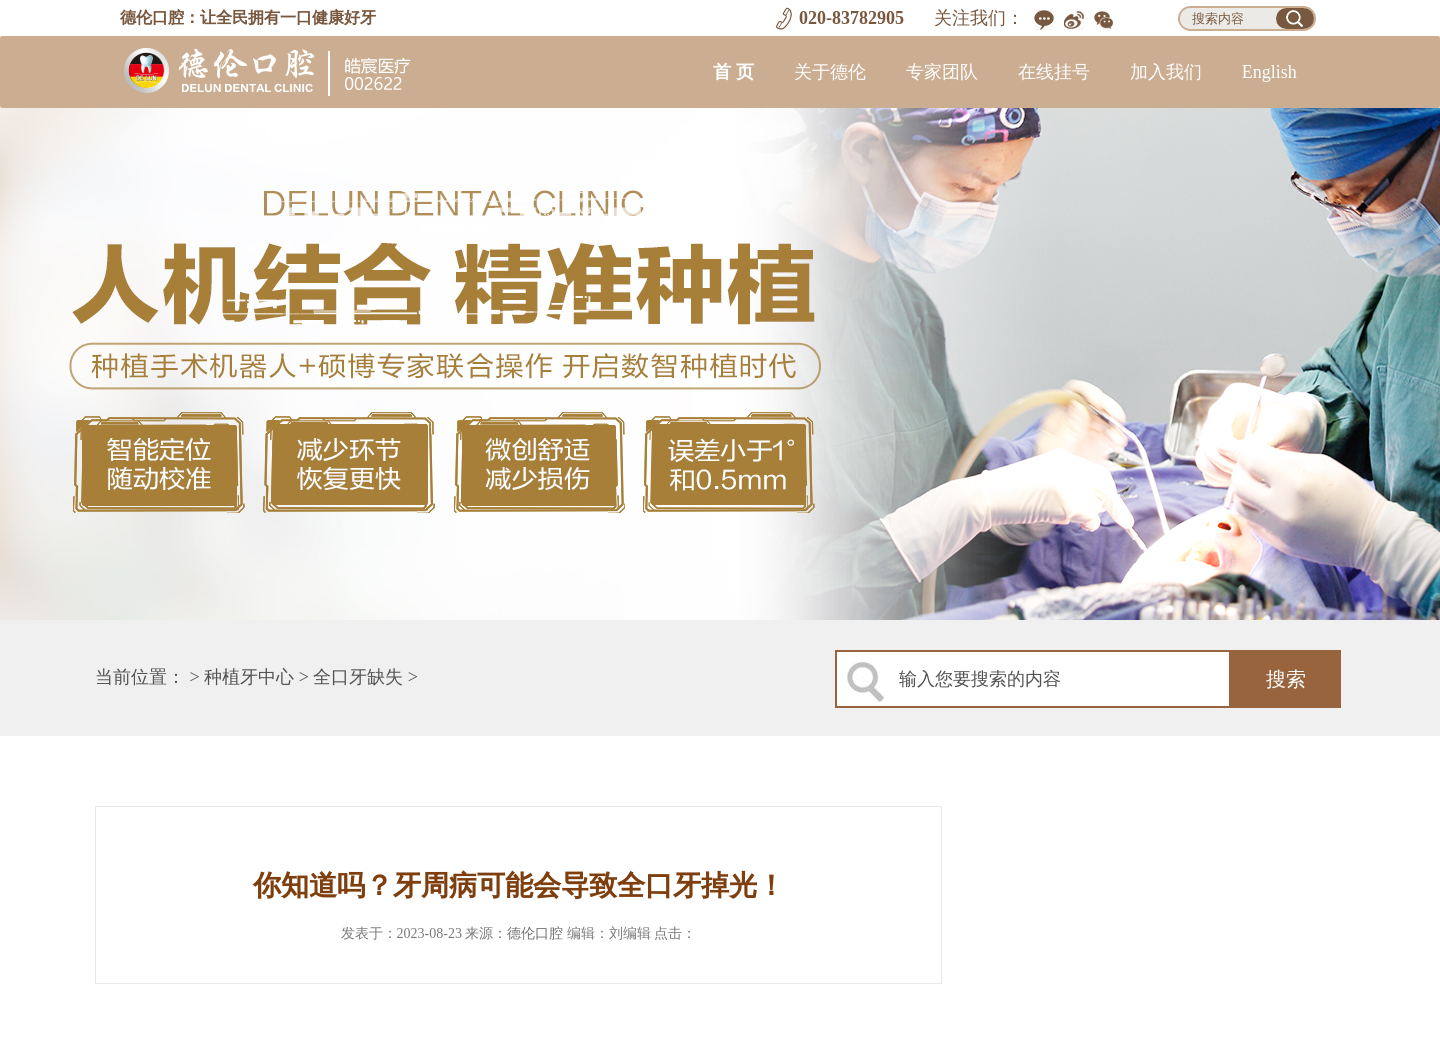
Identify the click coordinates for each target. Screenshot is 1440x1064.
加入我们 (1166, 72)
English (1269, 72)
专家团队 (942, 72)
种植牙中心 (249, 677)
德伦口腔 (535, 933)
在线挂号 (1054, 72)
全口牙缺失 (358, 677)
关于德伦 (830, 72)
